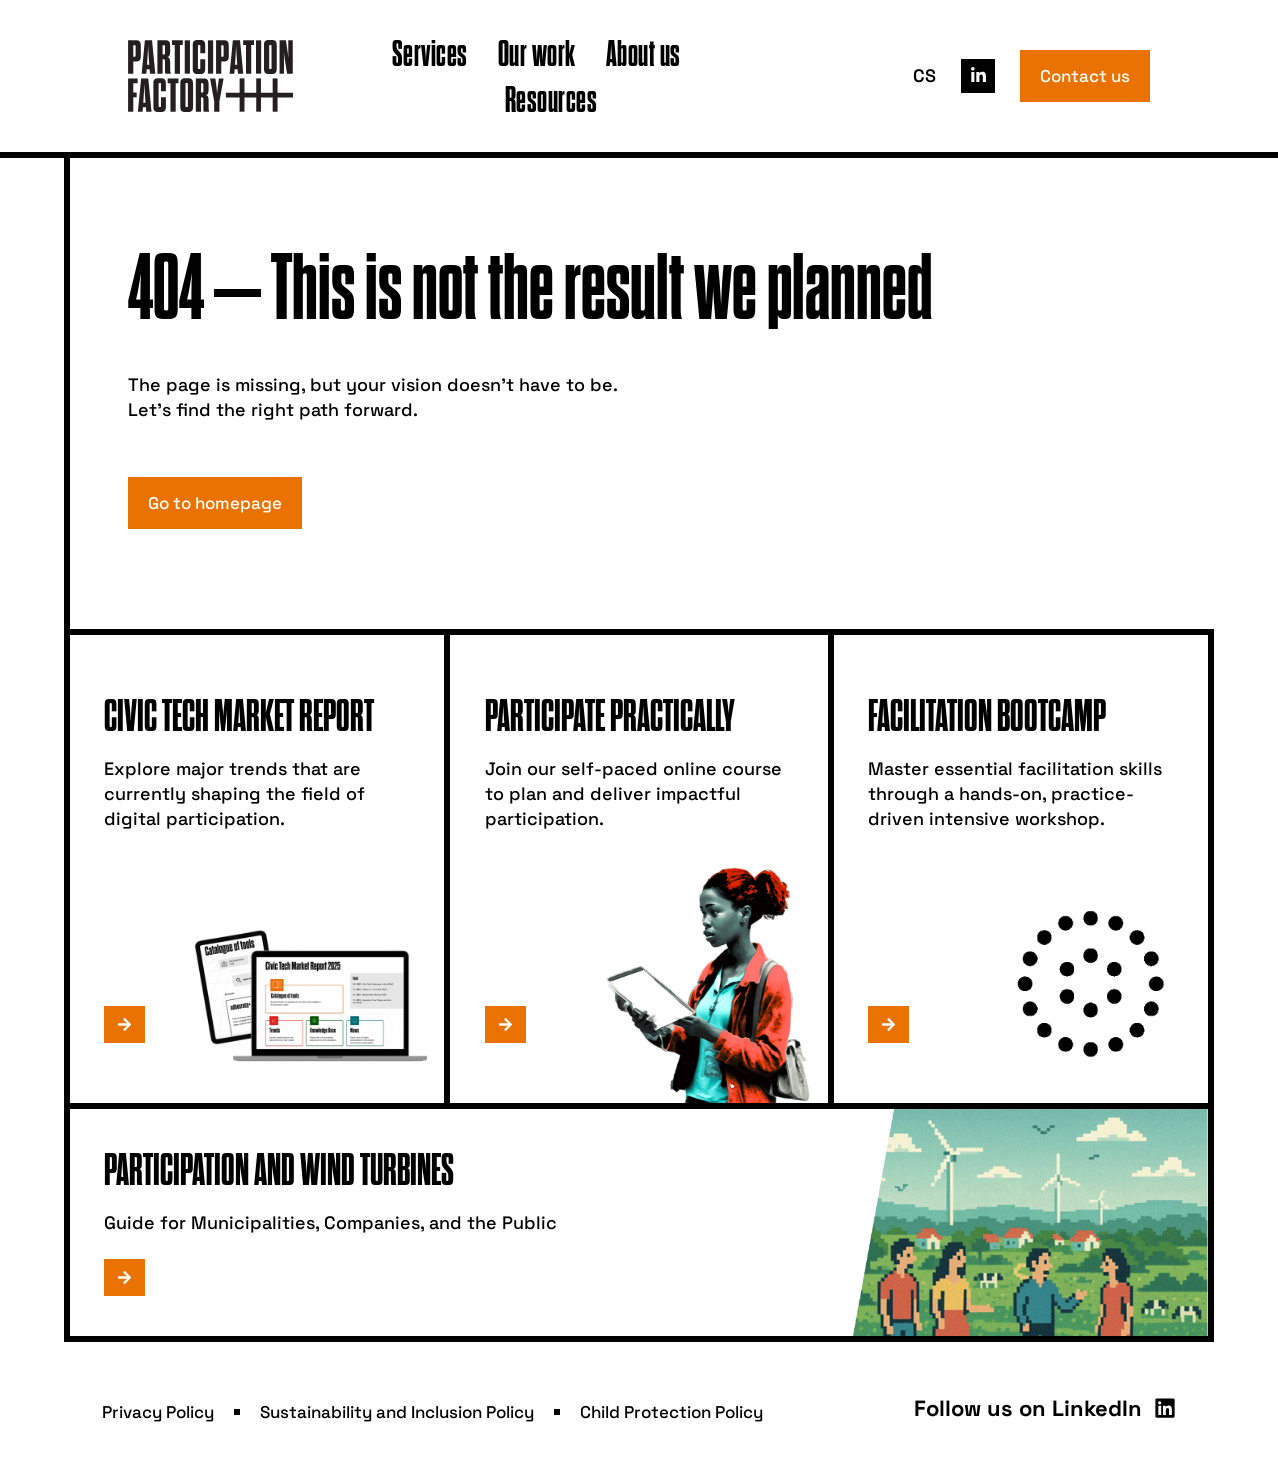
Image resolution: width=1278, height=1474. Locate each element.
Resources (551, 98)
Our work (537, 52)
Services (430, 52)
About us (643, 52)
